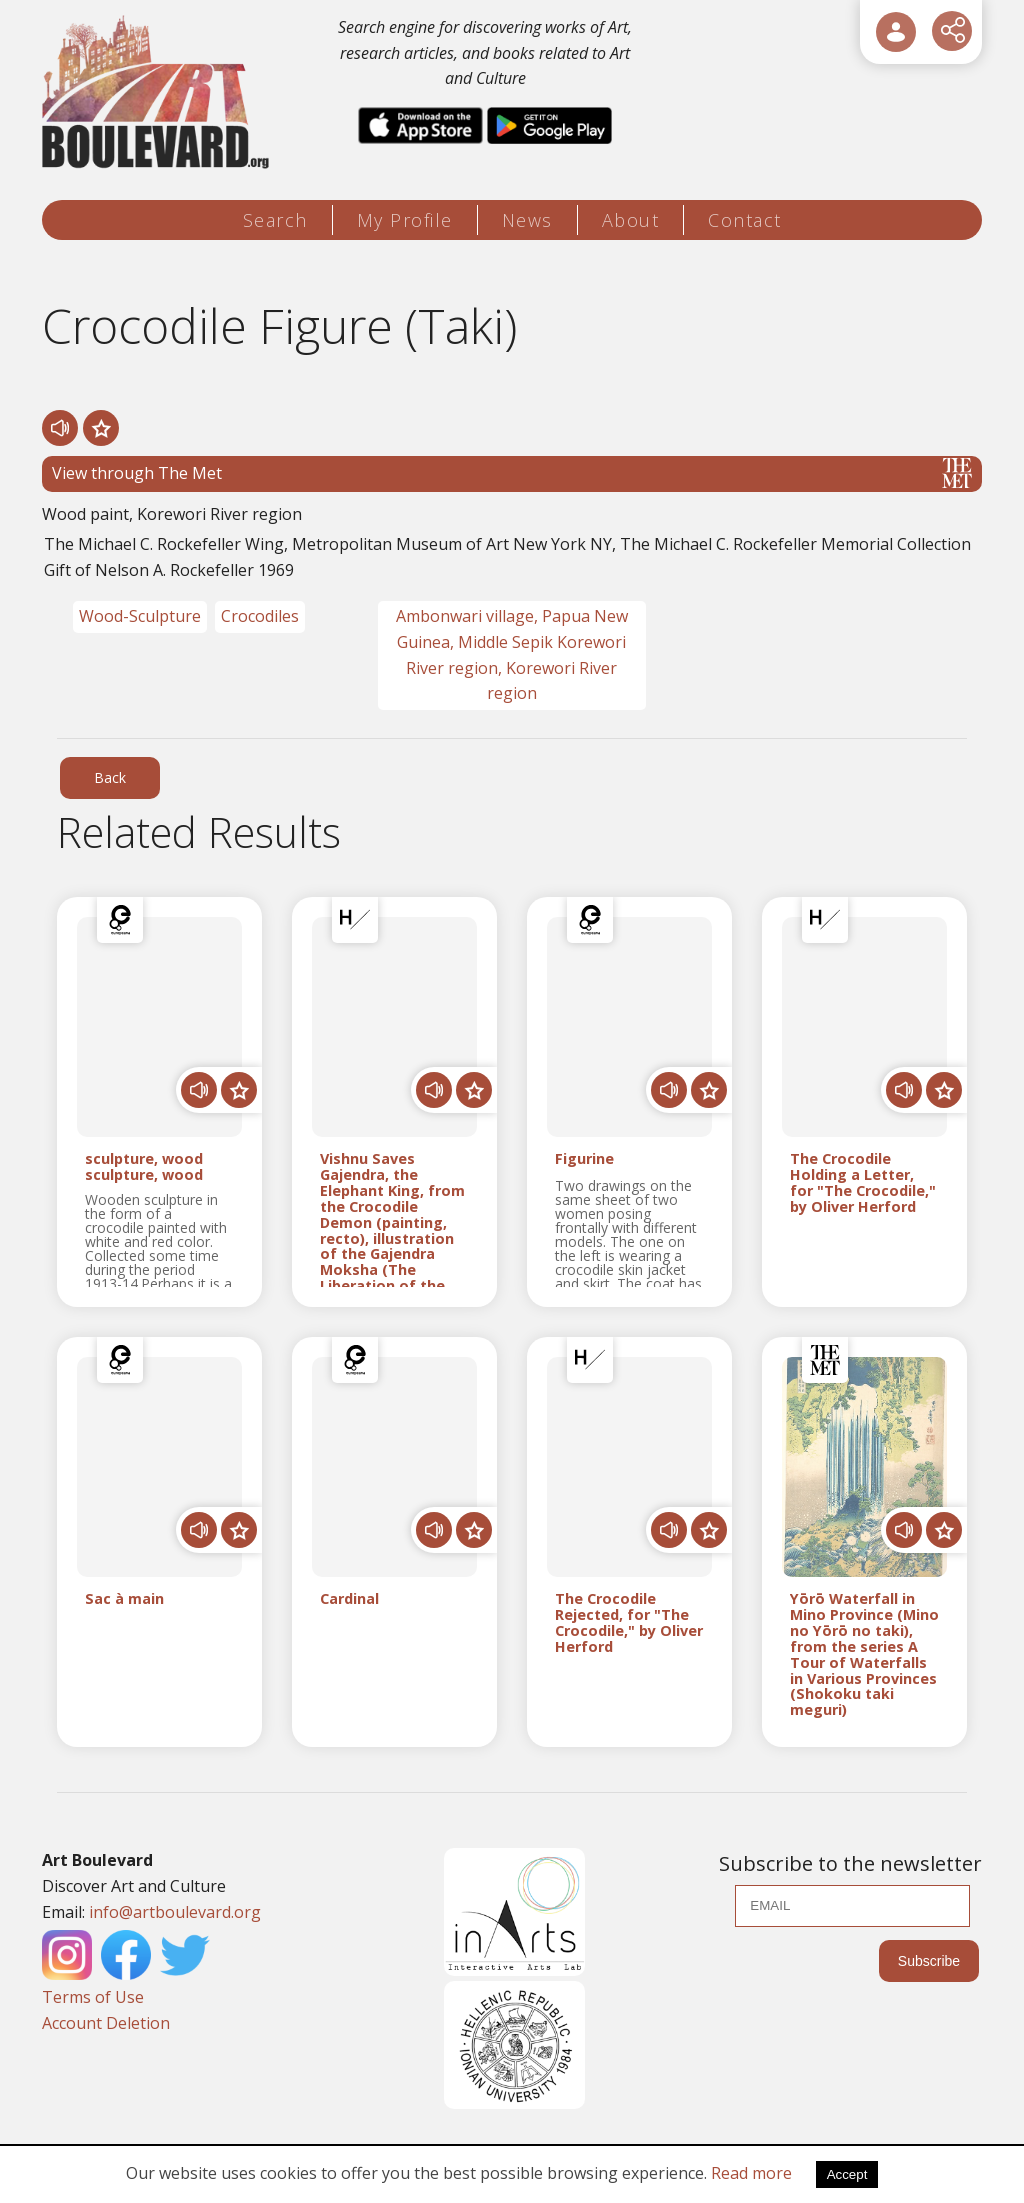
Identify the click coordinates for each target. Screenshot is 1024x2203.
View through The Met (512, 473)
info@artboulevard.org (175, 1912)
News (527, 220)
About (631, 220)
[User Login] (896, 32)
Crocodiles (260, 616)
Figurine (584, 1159)
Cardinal (349, 1599)
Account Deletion (106, 2023)
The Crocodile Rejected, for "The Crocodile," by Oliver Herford (629, 1622)
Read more (751, 2173)
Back (110, 777)
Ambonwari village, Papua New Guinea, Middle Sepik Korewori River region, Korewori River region (512, 654)
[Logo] (158, 92)
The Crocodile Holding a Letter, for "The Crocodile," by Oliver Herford (863, 1182)
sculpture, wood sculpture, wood (144, 1167)
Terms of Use (93, 1997)
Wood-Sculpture (140, 616)
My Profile (405, 220)
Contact (745, 220)
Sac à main (124, 1599)
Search (275, 220)
